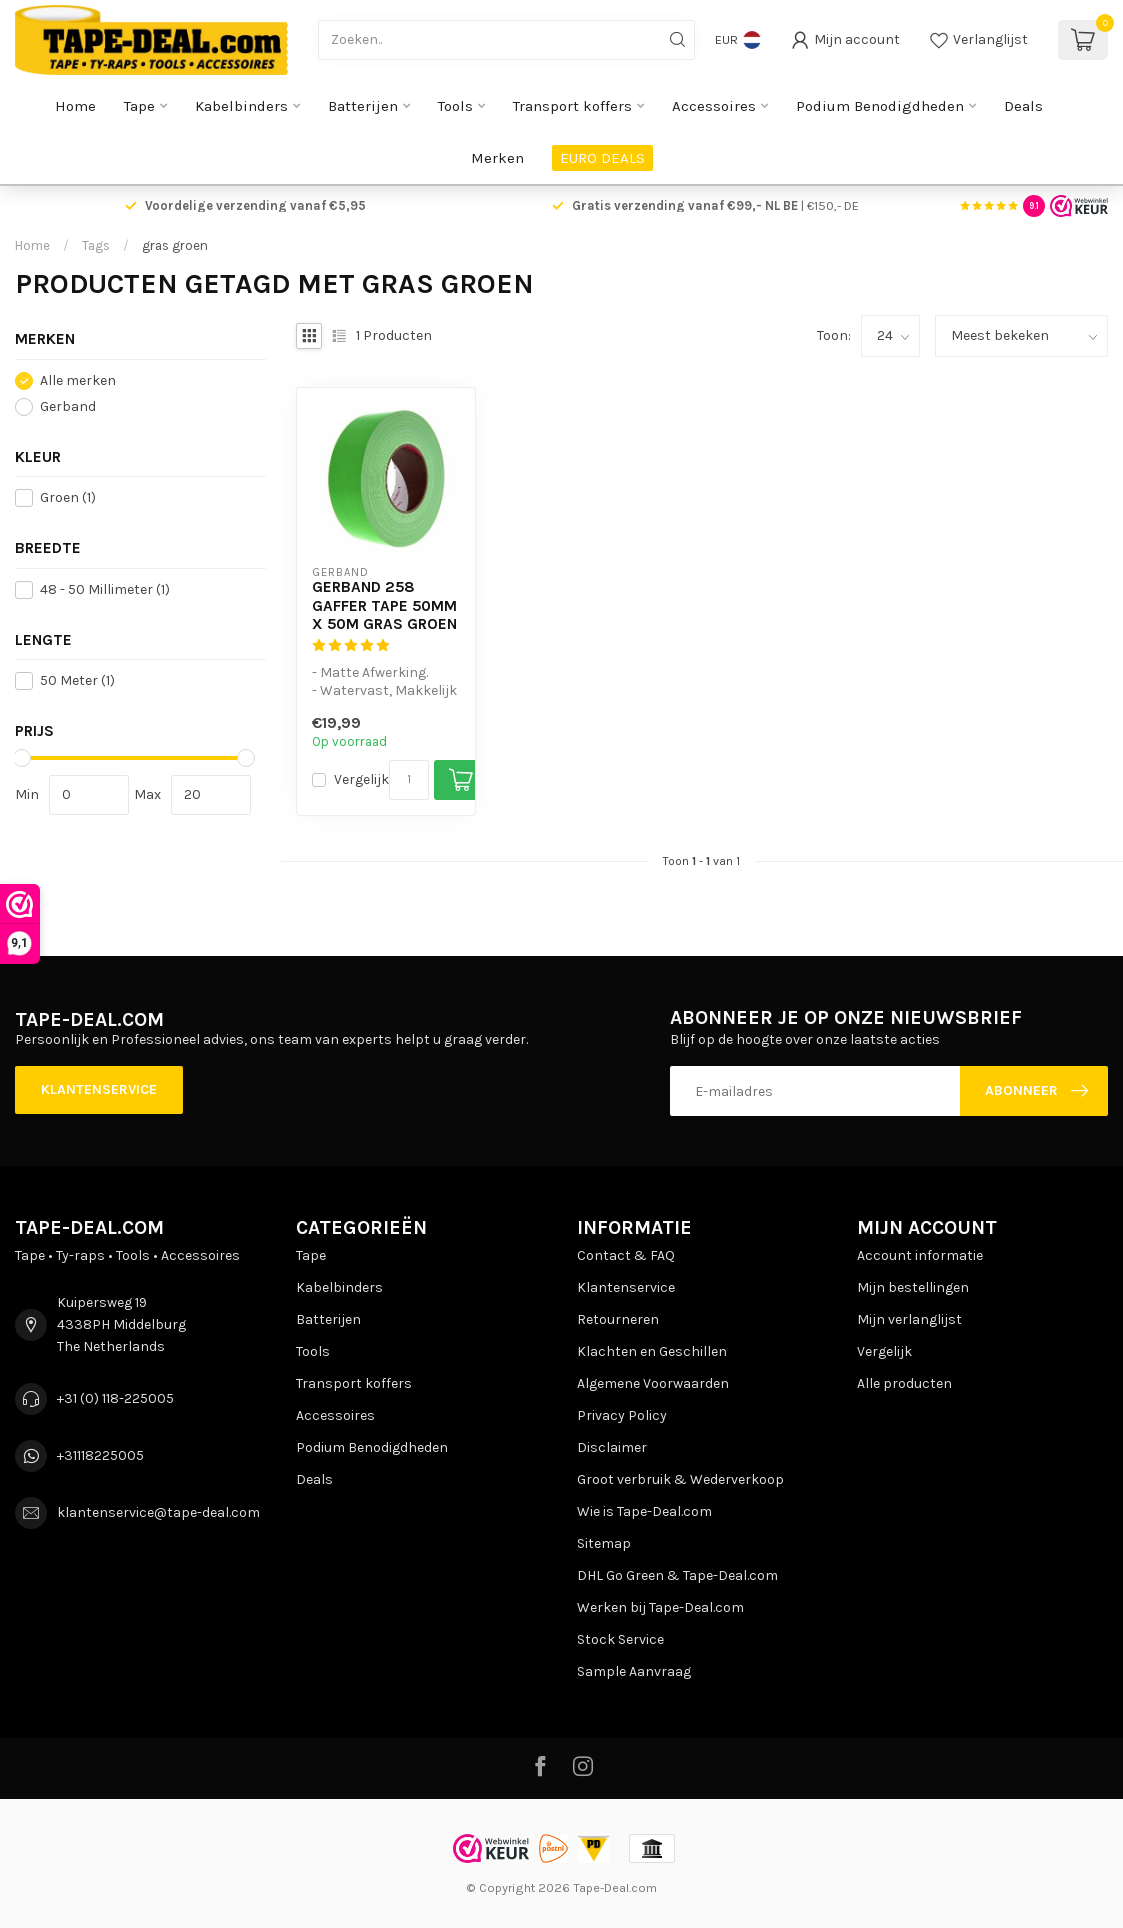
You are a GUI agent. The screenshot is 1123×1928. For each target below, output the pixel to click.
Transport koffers (572, 106)
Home (75, 106)
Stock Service (620, 1639)
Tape (139, 106)
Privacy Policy (622, 1415)
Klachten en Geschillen (652, 1351)
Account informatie (920, 1255)
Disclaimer (612, 1447)
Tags (96, 245)
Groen (68, 497)
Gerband (68, 406)
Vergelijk (361, 779)
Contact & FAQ (626, 1255)
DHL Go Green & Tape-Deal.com (677, 1575)
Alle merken (78, 380)
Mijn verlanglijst (909, 1319)
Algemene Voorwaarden (653, 1383)
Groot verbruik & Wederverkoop (680, 1479)
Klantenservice (99, 1089)
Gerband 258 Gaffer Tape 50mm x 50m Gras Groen (384, 605)
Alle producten (904, 1383)
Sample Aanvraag (634, 1671)
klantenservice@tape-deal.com (158, 1512)
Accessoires (714, 106)
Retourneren (618, 1319)
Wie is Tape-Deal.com (644, 1511)
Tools (455, 106)
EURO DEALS (602, 158)
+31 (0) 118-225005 (115, 1398)
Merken (497, 158)
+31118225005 (100, 1455)
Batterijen (363, 106)
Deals (1023, 106)
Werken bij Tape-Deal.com (660, 1607)
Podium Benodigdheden (880, 106)
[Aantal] (409, 780)
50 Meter (77, 680)
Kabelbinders (241, 106)
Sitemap (604, 1543)
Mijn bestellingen (913, 1287)
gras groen (175, 245)
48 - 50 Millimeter (105, 589)
